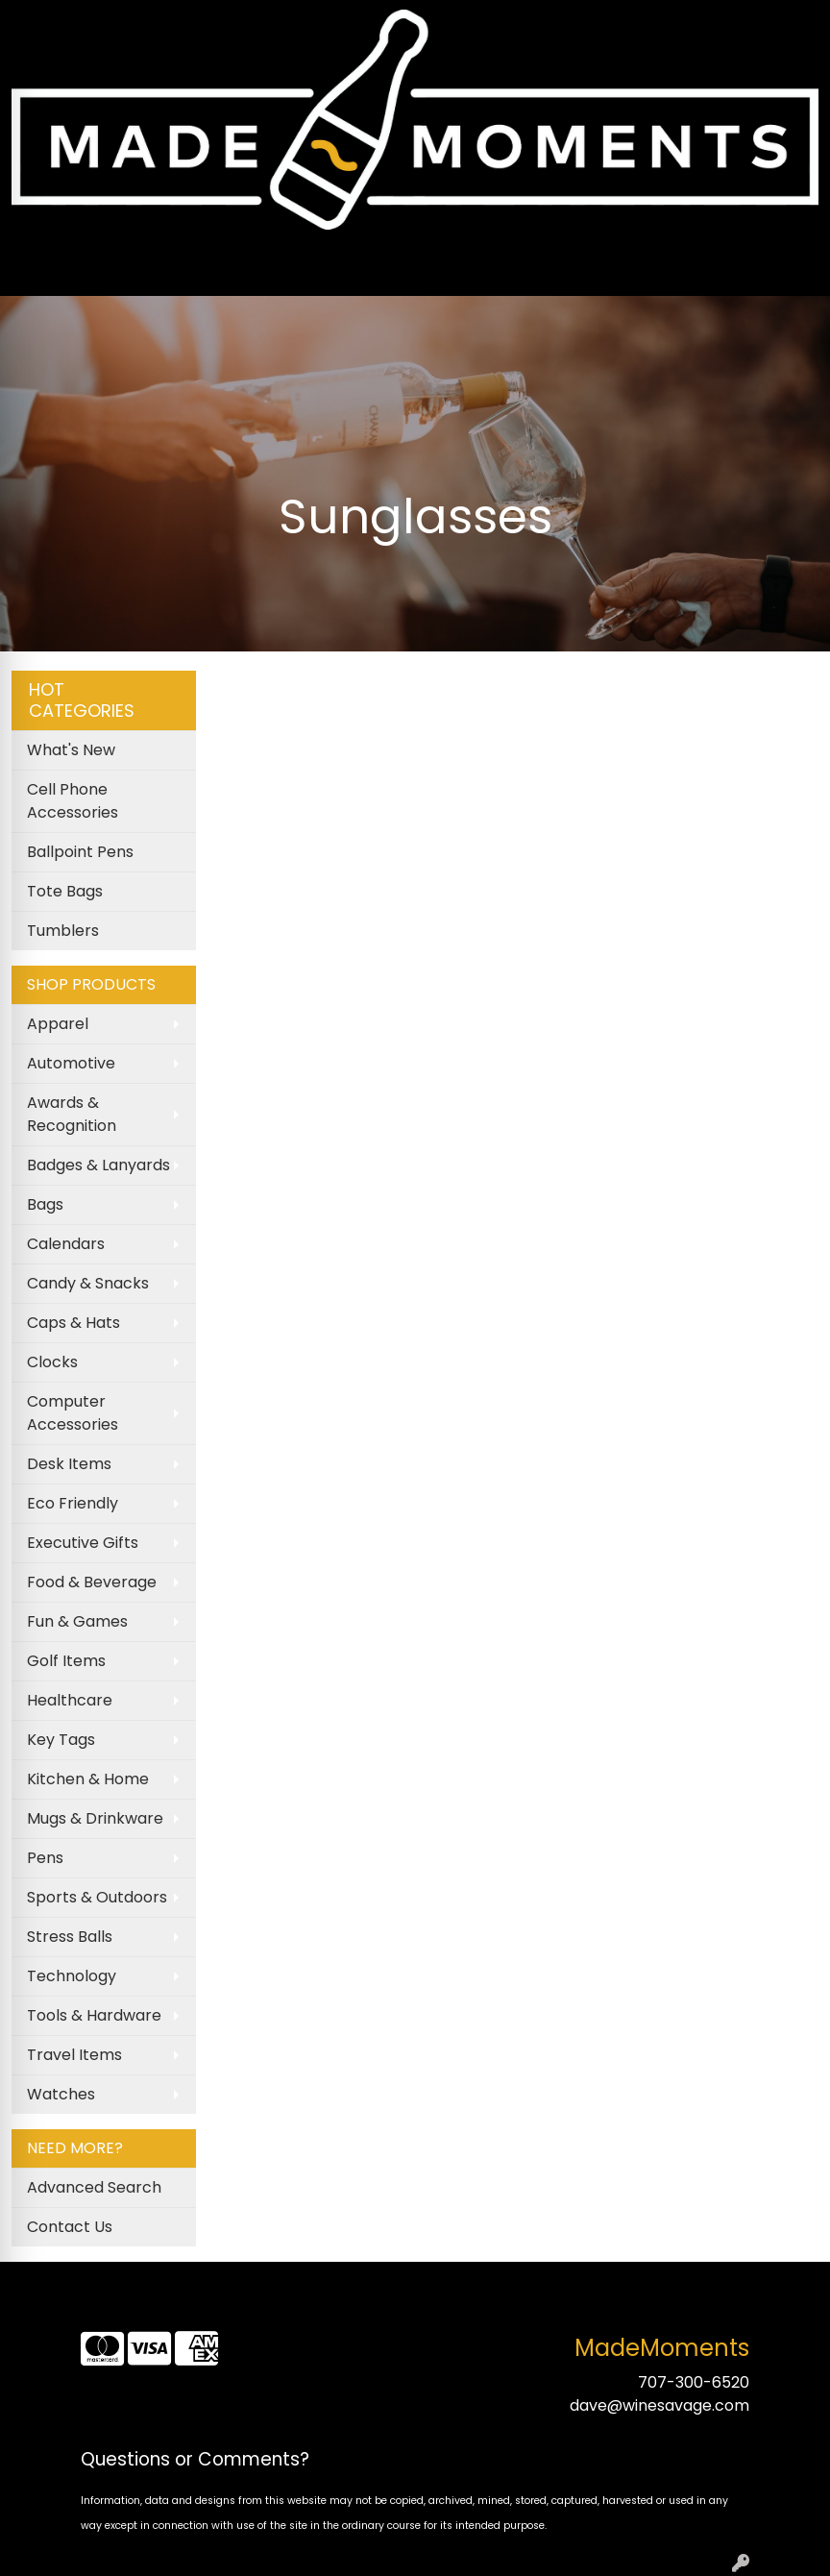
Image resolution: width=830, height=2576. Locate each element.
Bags (45, 1204)
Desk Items (69, 1464)
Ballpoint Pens (80, 852)
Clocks (52, 1362)
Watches (61, 2094)
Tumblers (63, 931)
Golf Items (66, 1661)
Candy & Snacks (88, 1283)
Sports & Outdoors (97, 1897)
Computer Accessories (72, 1412)
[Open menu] (791, 268)
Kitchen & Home (88, 1779)
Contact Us (69, 2227)
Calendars (66, 1244)
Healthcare (69, 1700)
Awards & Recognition (71, 1114)
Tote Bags (65, 891)
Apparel (57, 1024)
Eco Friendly (72, 1503)
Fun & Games (77, 1621)
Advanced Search (94, 2187)
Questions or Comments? (195, 2459)
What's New (71, 750)
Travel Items (74, 2055)
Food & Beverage (92, 1582)
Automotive (71, 1063)
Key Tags (61, 1740)
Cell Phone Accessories (72, 800)
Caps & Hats (73, 1323)
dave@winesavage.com (659, 2405)
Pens (45, 1858)
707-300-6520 (693, 2382)
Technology (71, 1976)
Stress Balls (69, 1937)
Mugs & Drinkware (95, 1818)
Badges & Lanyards (98, 1165)
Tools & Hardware (94, 2015)
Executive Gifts (82, 1543)
